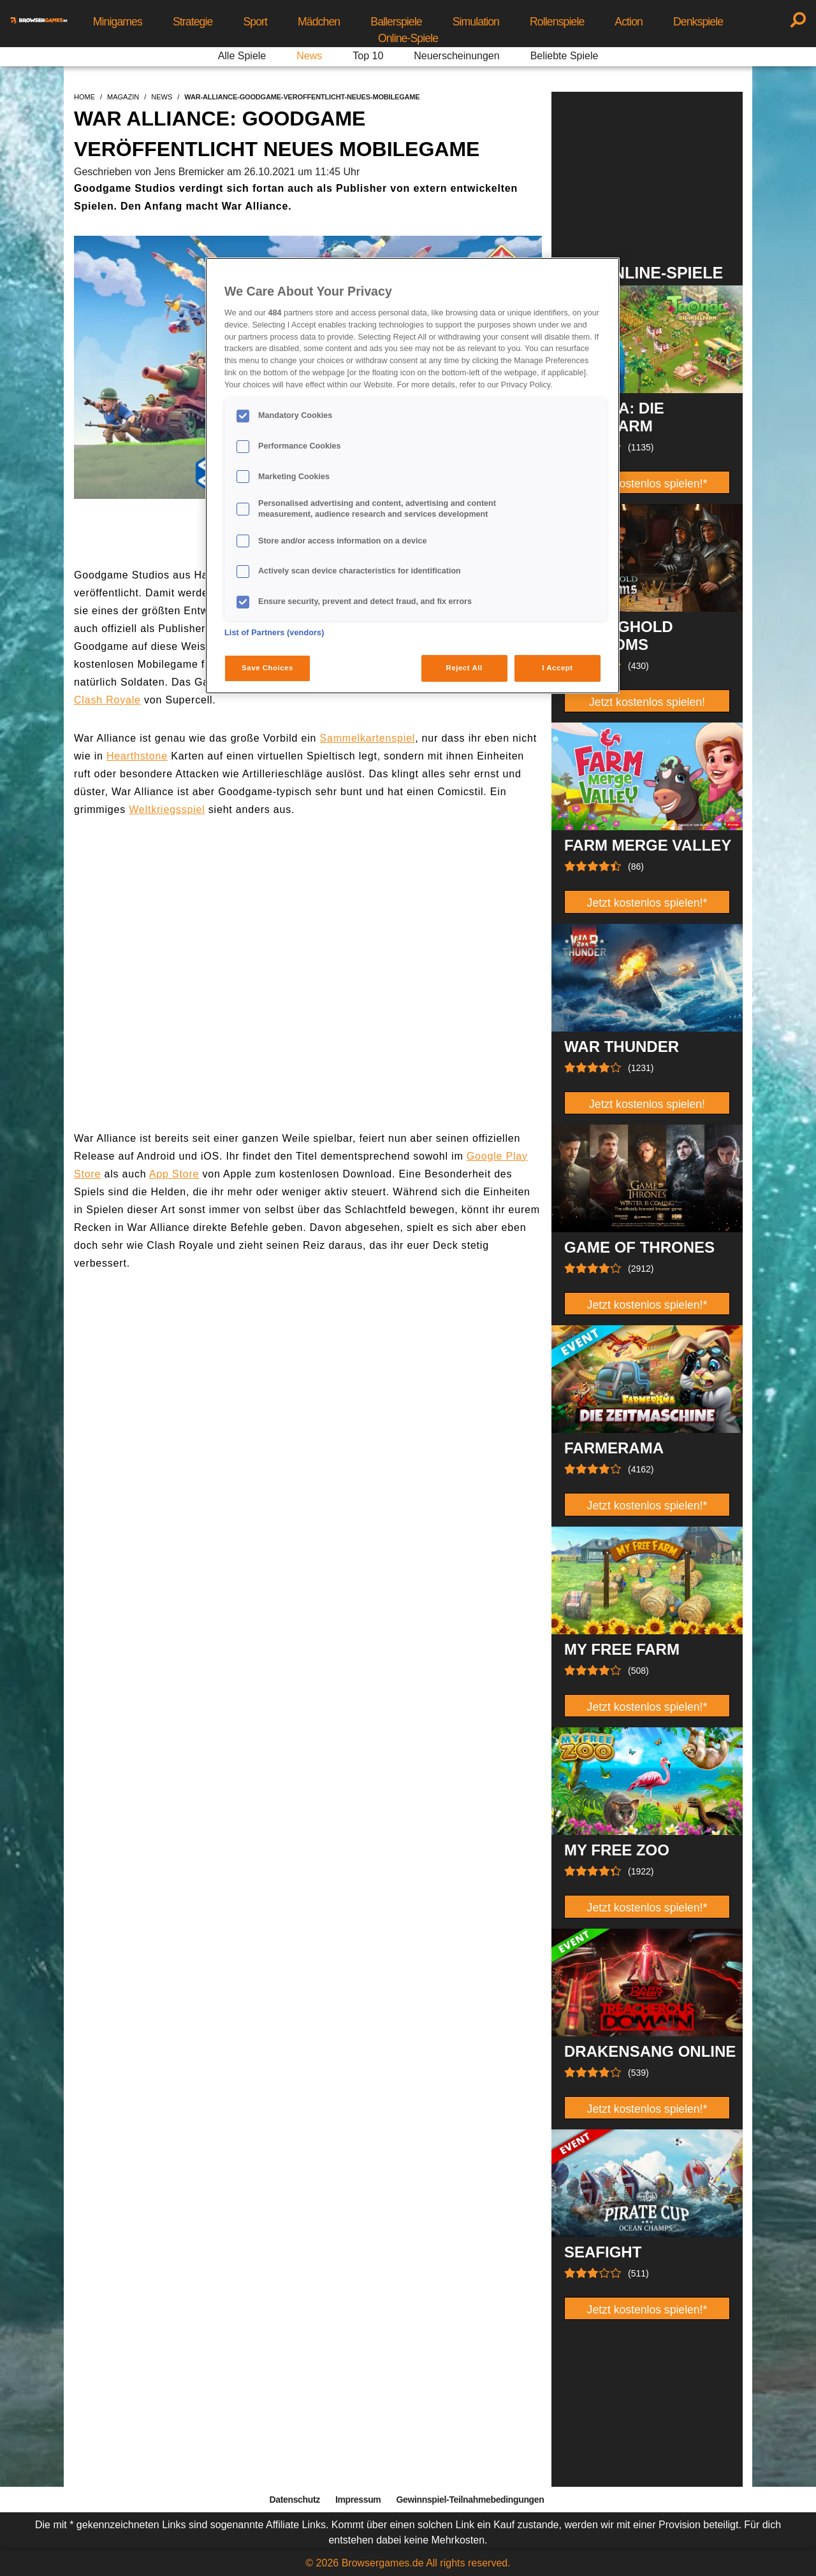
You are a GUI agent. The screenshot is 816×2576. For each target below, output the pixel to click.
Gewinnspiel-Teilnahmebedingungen (470, 2499)
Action (629, 21)
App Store (174, 1174)
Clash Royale (107, 699)
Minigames (117, 21)
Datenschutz (295, 2499)
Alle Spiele (242, 55)
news (161, 97)
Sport (255, 21)
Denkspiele (698, 21)
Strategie (193, 21)
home (84, 97)
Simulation (476, 21)
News (309, 55)
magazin (123, 97)
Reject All (464, 668)
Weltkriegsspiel (167, 809)
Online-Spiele (408, 38)
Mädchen (319, 21)
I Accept (557, 668)
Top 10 (368, 55)
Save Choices (267, 668)
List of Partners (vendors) (274, 632)
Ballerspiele (395, 21)
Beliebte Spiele (564, 55)
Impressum (358, 2499)
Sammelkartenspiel (367, 738)
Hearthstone (137, 756)
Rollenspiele (557, 21)
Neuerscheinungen (456, 55)
